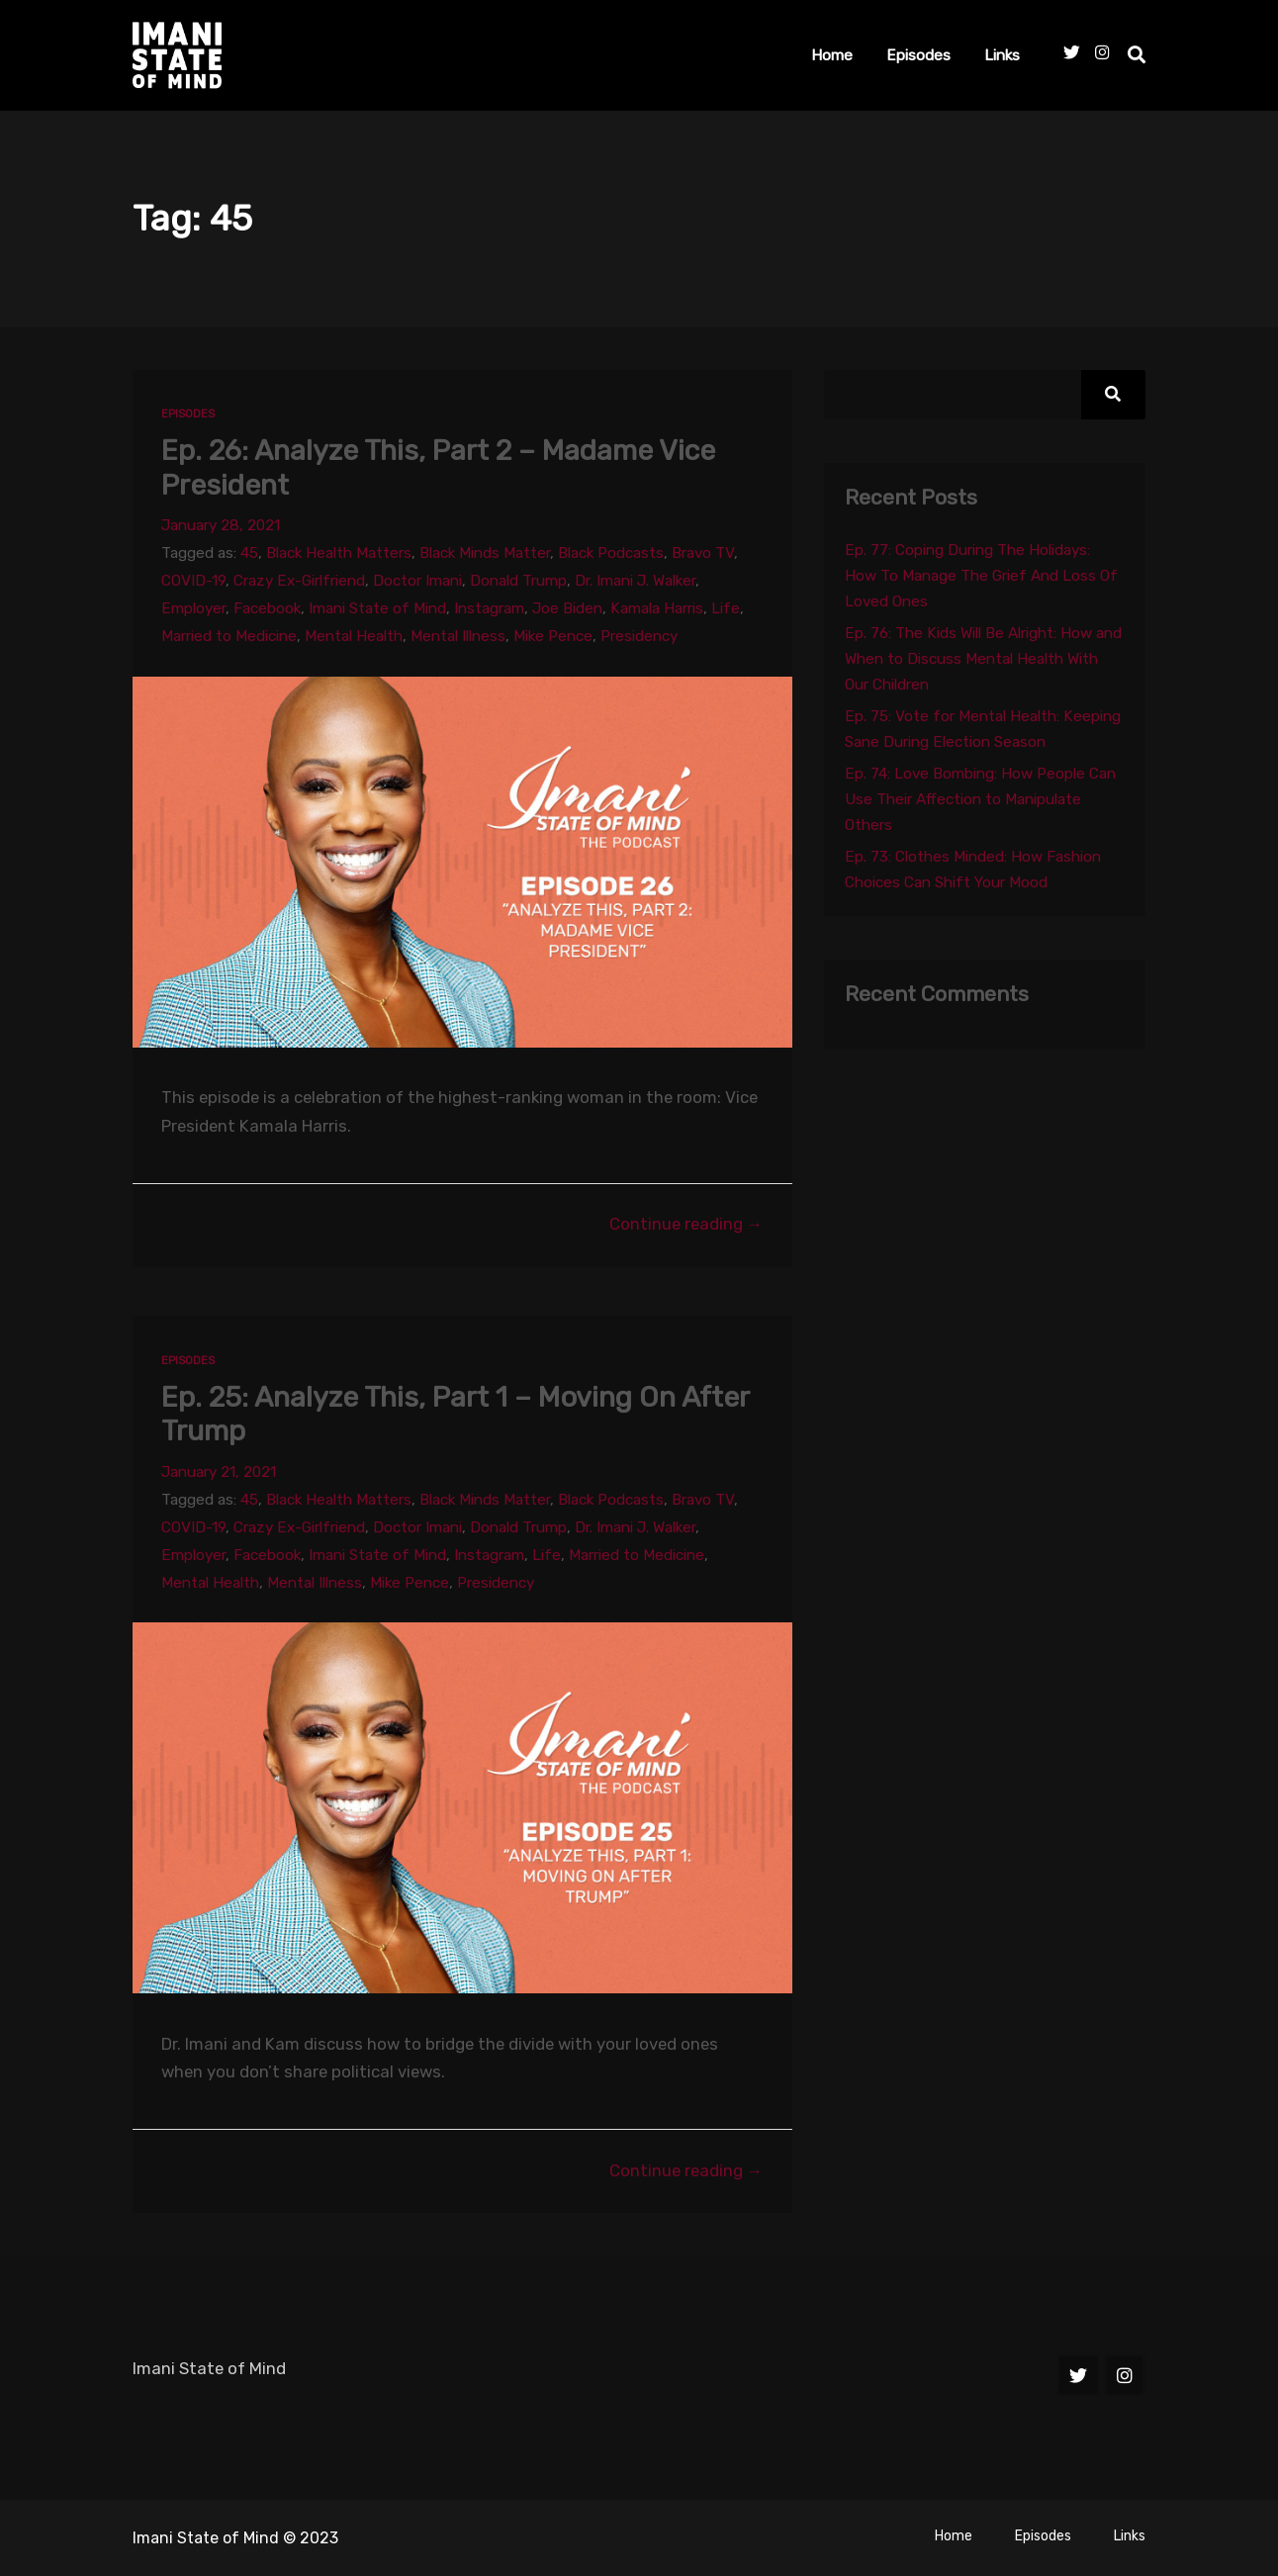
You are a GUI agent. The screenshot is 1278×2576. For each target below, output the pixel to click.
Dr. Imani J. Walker (635, 581)
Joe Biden (567, 608)
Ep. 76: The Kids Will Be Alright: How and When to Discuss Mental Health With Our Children (983, 658)
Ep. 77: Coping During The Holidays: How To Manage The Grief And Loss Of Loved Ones (981, 575)
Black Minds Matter (484, 553)
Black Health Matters (338, 553)
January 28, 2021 (220, 525)
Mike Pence (553, 636)
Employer (193, 608)
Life (725, 608)
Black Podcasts (611, 553)
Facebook (267, 608)
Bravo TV (703, 553)
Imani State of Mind (377, 608)
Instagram (489, 608)
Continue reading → (686, 1224)
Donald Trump (518, 581)
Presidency (639, 636)
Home (832, 55)
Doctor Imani (417, 581)
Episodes (918, 55)
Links (1002, 55)
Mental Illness (458, 636)
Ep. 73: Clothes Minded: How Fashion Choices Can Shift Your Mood (973, 869)
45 (249, 553)
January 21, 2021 (218, 1472)
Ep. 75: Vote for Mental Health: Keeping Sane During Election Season (983, 729)
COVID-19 (193, 581)
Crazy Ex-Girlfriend (299, 581)
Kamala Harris (656, 608)
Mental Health (354, 636)
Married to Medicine (229, 636)
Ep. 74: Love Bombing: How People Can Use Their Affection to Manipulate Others (980, 799)
